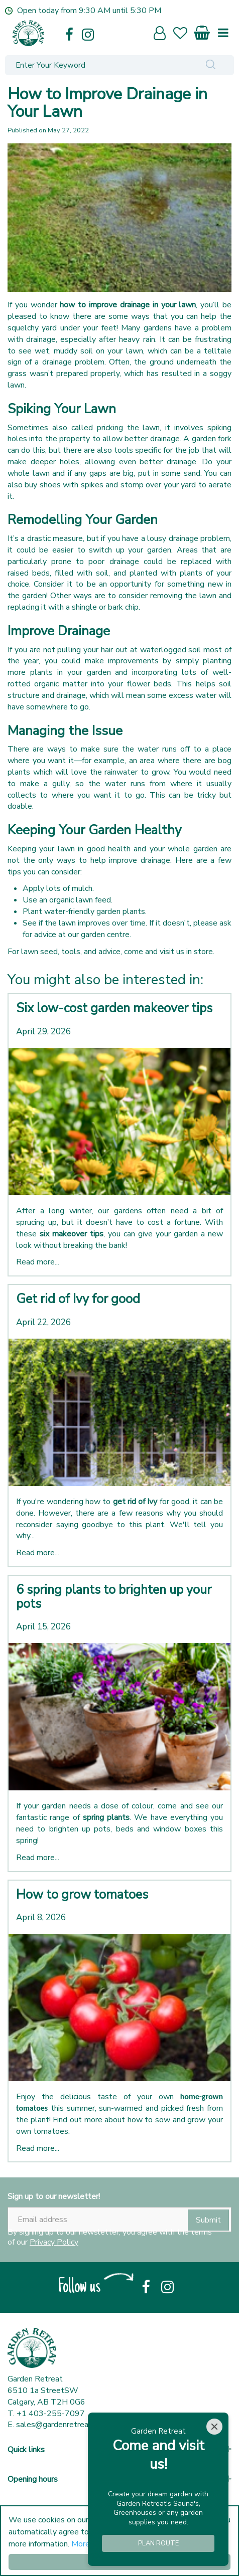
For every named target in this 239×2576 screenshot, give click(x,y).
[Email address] (119, 2219)
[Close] (214, 2427)
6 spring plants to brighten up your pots (113, 1596)
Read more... (37, 1261)
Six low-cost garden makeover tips (114, 1008)
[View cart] (202, 31)
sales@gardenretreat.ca (58, 2424)
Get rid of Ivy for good (78, 1299)
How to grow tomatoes (82, 1894)
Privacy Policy (54, 2242)
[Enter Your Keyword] (97, 65)
